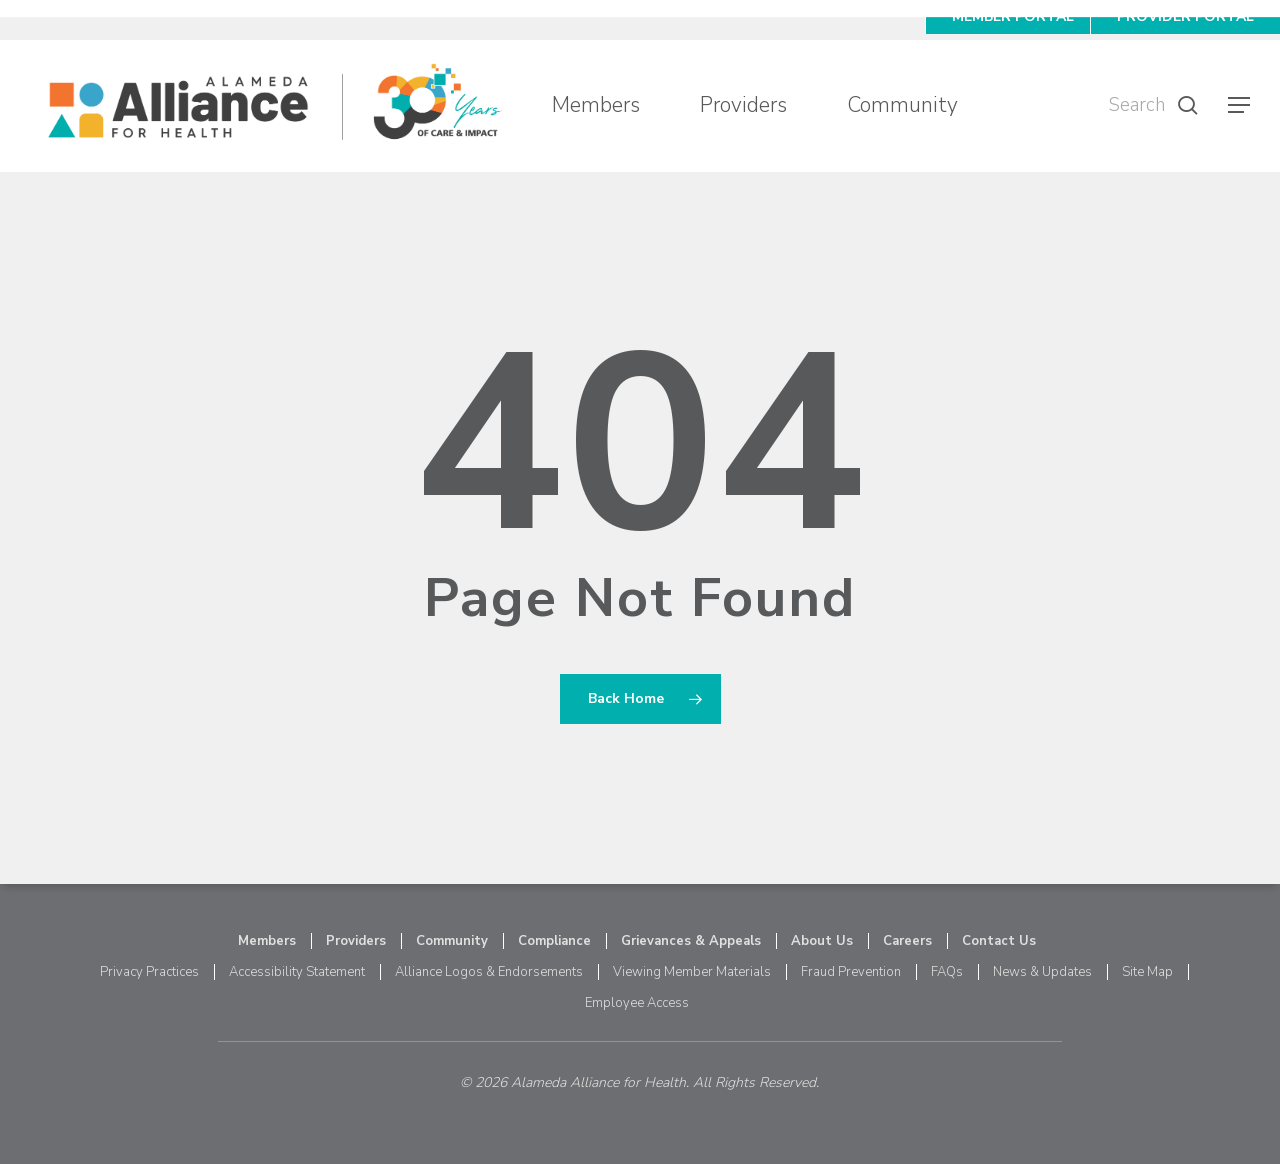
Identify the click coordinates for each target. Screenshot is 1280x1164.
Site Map (1147, 972)
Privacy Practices (149, 972)
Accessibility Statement (297, 972)
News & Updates (1042, 972)
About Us (822, 941)
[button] (1240, 105)
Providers (356, 941)
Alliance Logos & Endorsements (489, 972)
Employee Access (637, 1003)
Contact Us (999, 941)
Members (267, 941)
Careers (907, 941)
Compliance (554, 941)
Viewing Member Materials (692, 972)
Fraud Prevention (851, 972)
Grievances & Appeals (691, 941)
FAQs (947, 972)
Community (452, 941)
